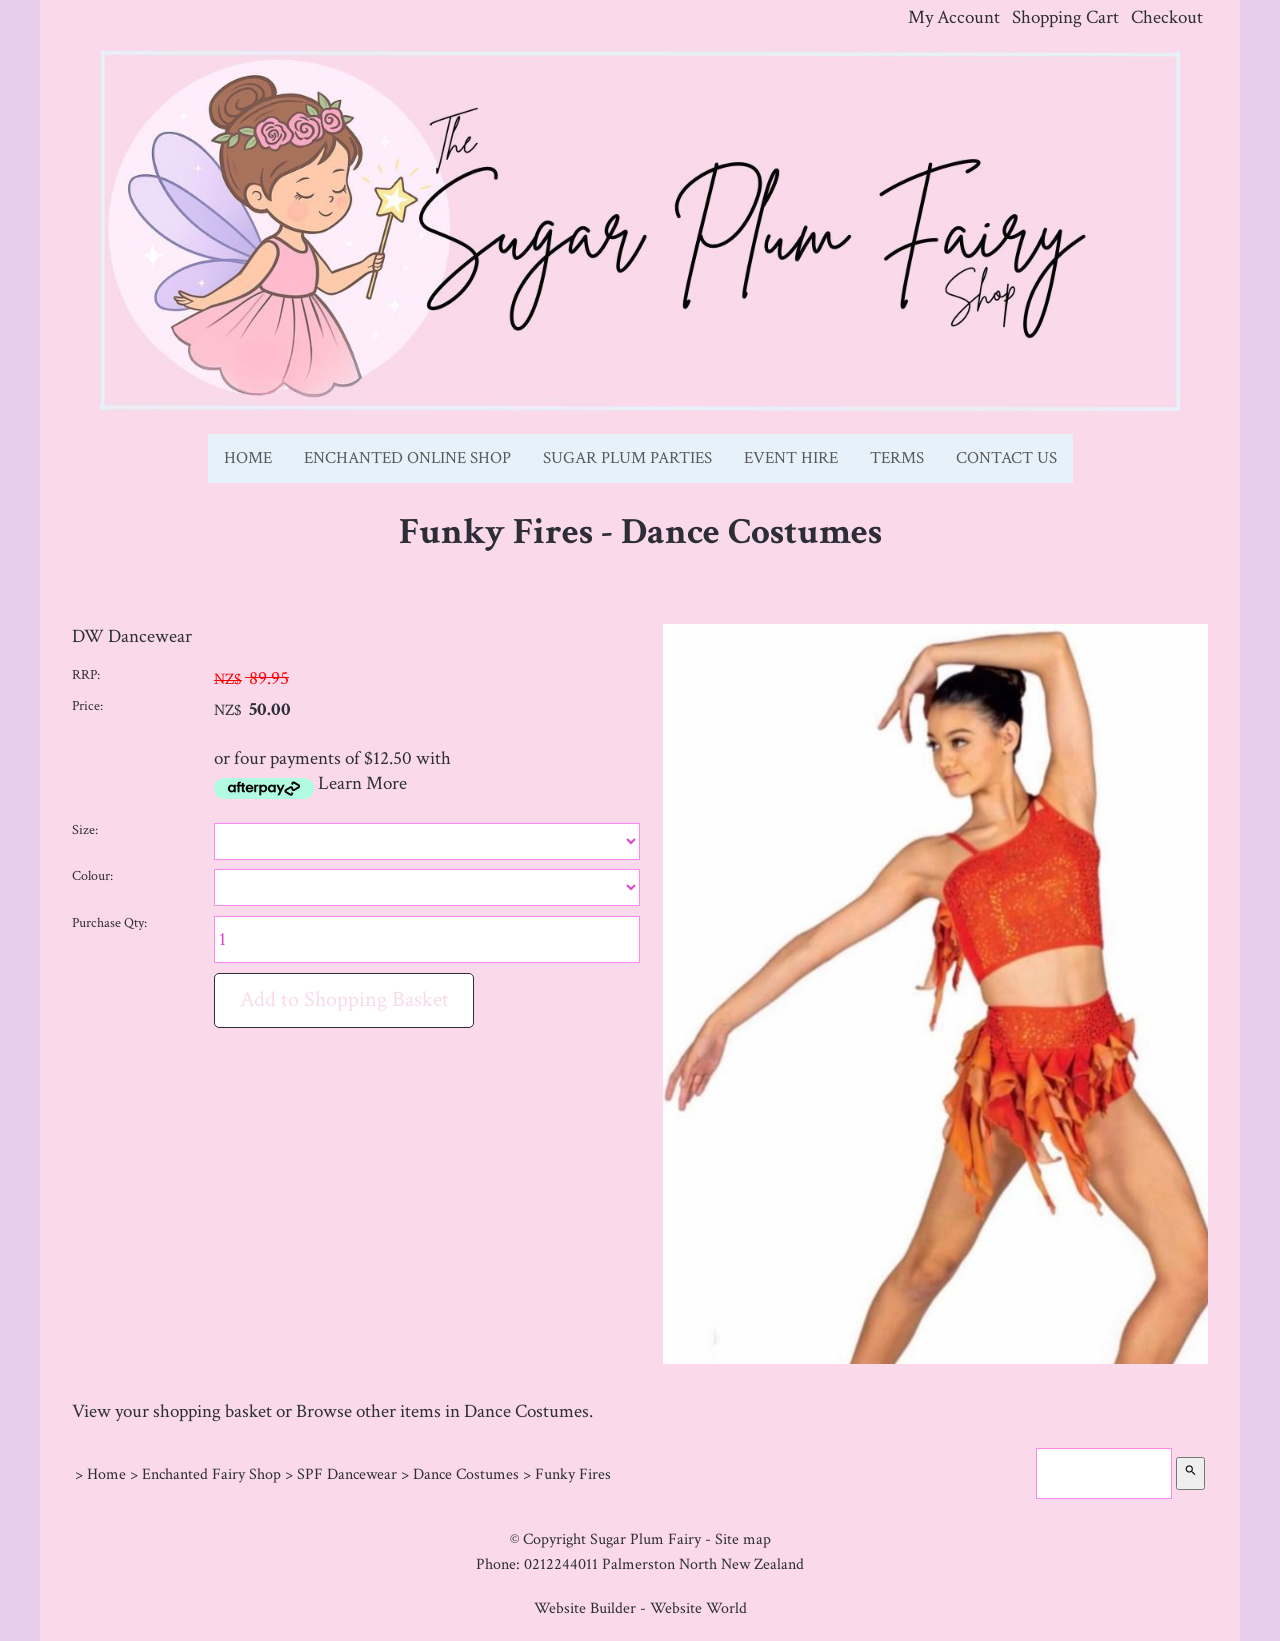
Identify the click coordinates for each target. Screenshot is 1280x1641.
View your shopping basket (172, 1411)
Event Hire (791, 458)
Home (248, 458)
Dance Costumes (466, 1474)
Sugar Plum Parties (627, 458)
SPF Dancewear (347, 1474)
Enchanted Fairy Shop (211, 1474)
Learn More (362, 783)
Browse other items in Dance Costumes (442, 1411)
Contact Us (1006, 458)
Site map (743, 1539)
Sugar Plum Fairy (645, 1539)
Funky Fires (573, 1474)
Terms (897, 458)
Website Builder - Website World (640, 1608)
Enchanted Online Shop (407, 458)
